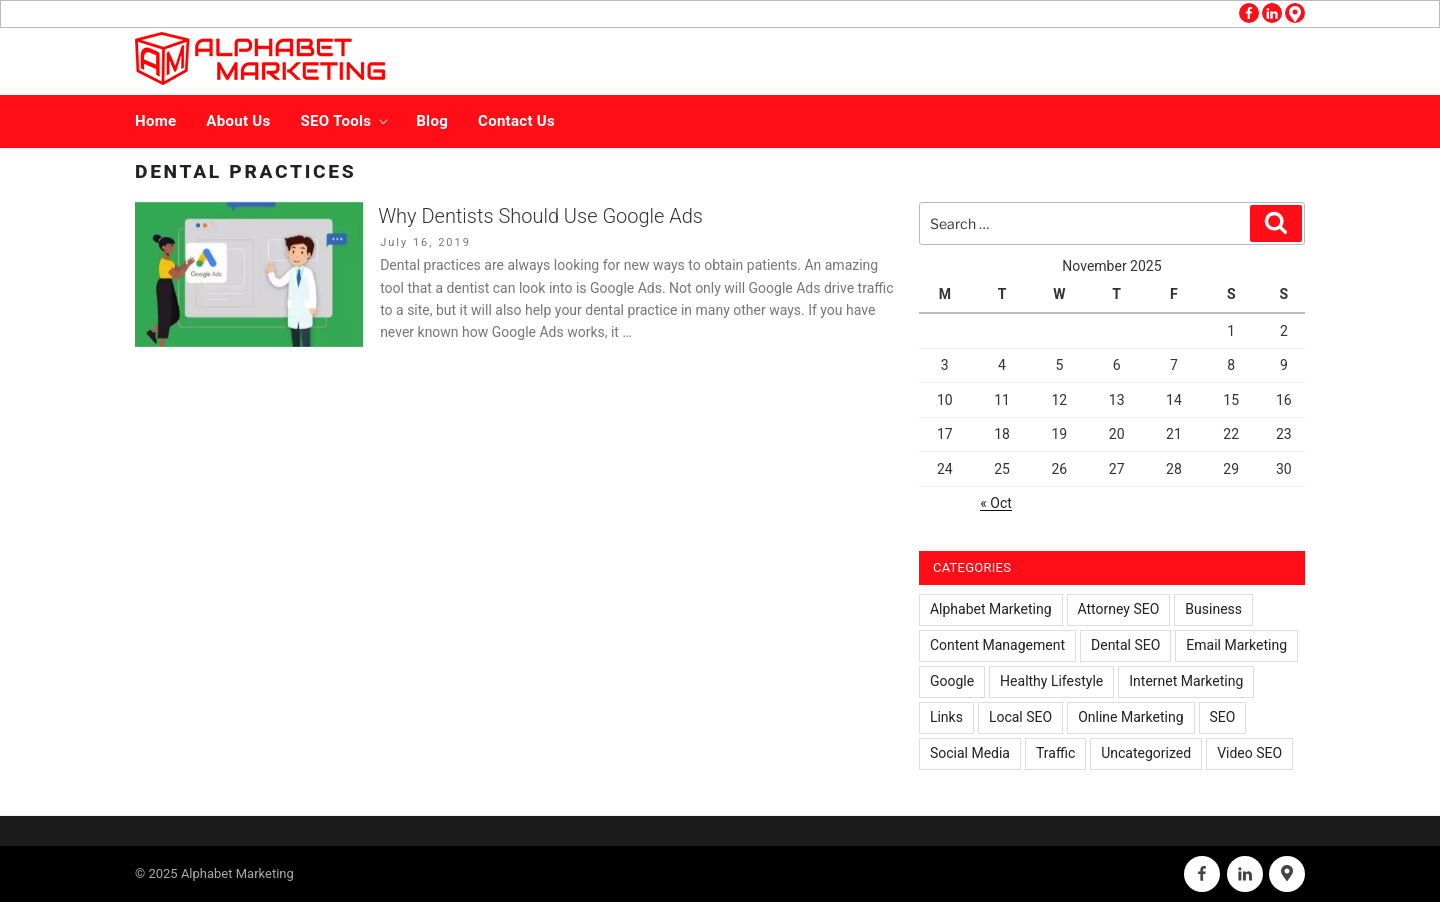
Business (1213, 609)
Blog (432, 121)
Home (155, 121)
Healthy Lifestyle (1051, 681)
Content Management (997, 645)
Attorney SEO (1119, 609)
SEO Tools (346, 121)
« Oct (996, 503)
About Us (238, 121)
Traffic (1055, 753)
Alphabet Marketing (991, 609)
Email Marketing (1236, 645)
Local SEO (1020, 717)
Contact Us (516, 121)
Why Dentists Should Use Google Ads (540, 216)
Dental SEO (1125, 645)
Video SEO (1249, 753)
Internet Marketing (1186, 681)
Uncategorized (1146, 753)
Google (952, 681)
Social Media (970, 753)
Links (946, 717)
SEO (1223, 717)
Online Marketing (1130, 717)
